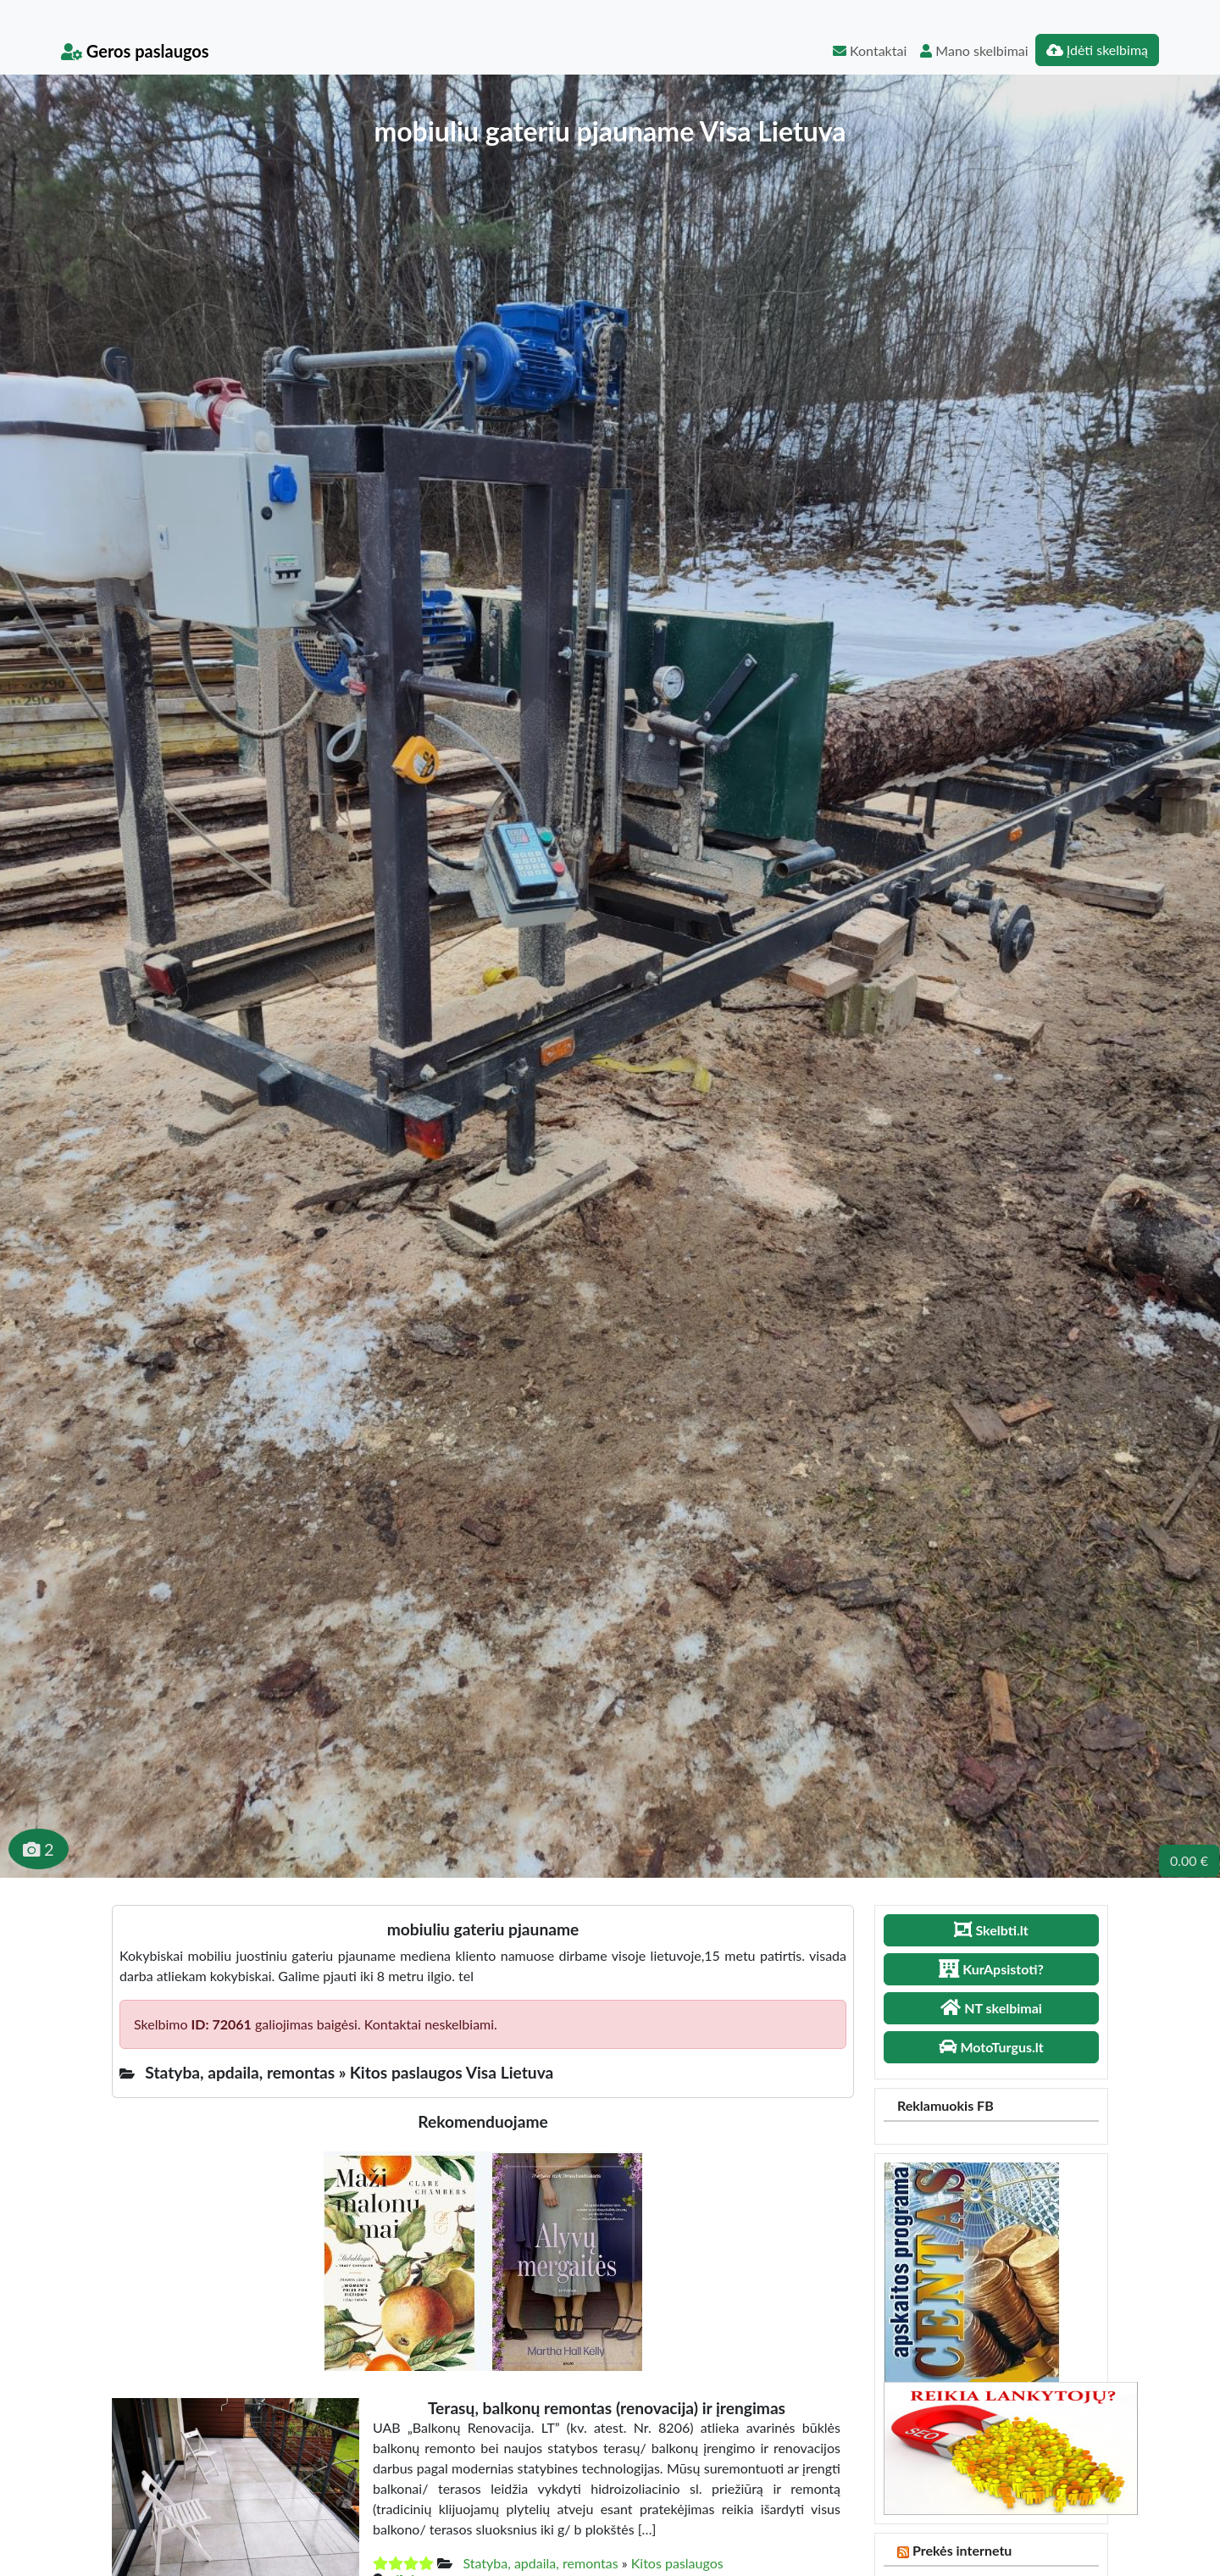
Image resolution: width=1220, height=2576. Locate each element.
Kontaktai (870, 50)
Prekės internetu (962, 2550)
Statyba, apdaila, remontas (540, 2563)
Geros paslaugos (135, 51)
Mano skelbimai (974, 50)
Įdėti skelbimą (1097, 50)
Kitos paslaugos (677, 2563)
